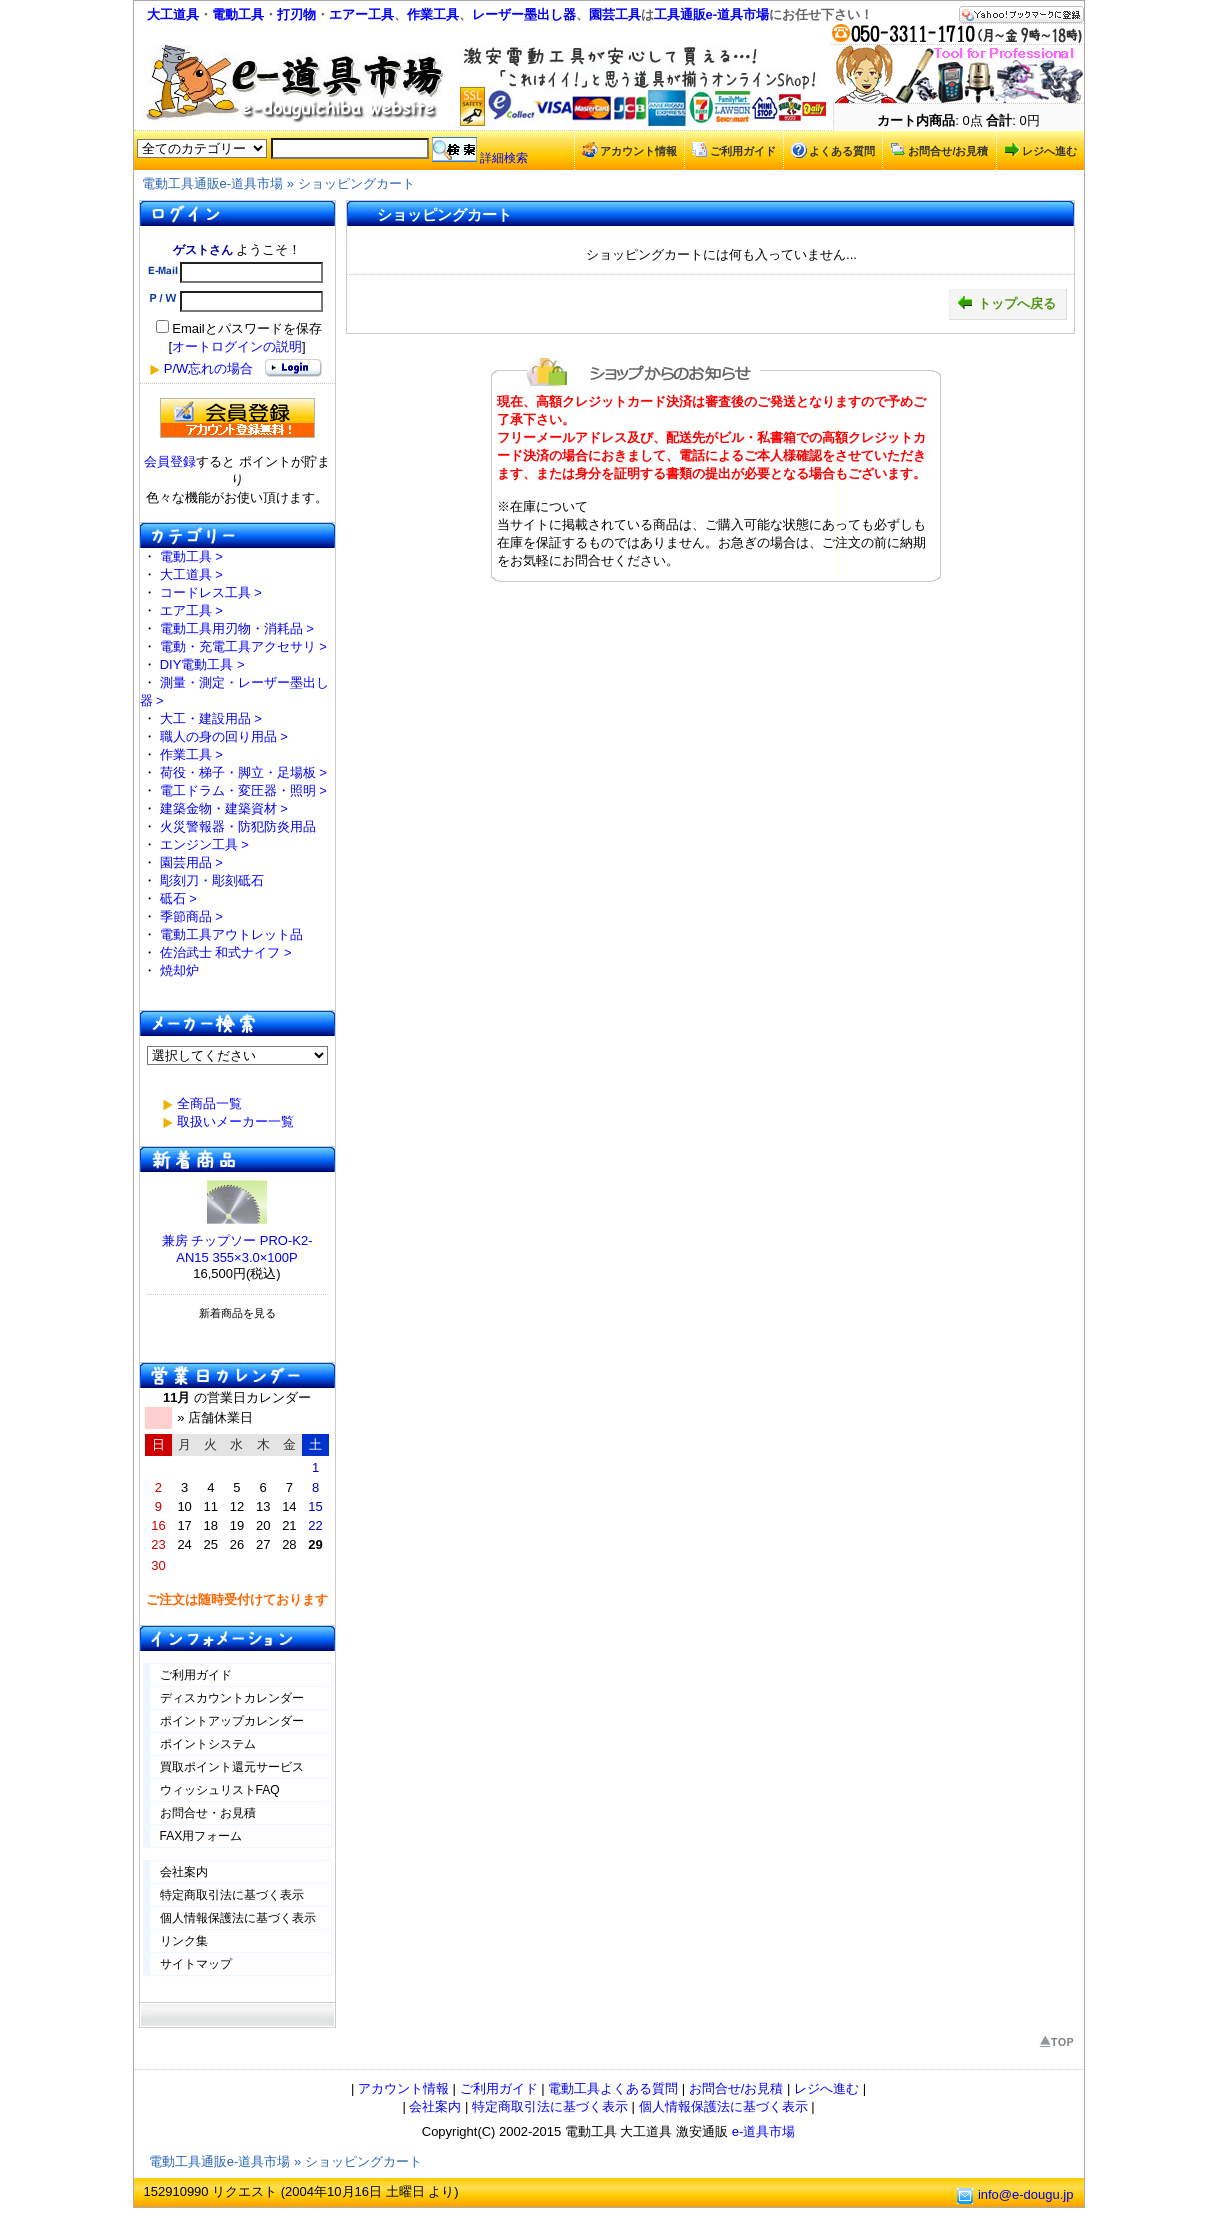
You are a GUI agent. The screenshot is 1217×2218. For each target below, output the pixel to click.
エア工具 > (191, 610)
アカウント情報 (629, 150)
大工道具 (173, 14)
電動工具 (238, 14)
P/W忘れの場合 (209, 368)
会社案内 (184, 1872)
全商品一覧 (209, 1103)
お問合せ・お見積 (208, 1813)
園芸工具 (615, 14)
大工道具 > (191, 574)
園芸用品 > (191, 862)
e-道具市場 (764, 2131)
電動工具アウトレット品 (231, 934)
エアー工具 (361, 14)
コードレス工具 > (211, 592)
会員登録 (170, 461)
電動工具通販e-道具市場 (213, 183)
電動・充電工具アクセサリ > (243, 646)
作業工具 (433, 14)
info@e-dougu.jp (1026, 2194)
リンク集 (184, 1941)
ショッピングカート (356, 183)
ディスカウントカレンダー (232, 1698)
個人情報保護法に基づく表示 (238, 1918)
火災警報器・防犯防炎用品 (238, 826)
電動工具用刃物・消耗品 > (237, 628)
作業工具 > (191, 754)
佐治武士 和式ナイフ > (226, 952)
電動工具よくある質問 (613, 2088)
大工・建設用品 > (211, 718)
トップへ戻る (1006, 303)
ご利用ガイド (734, 150)
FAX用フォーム (201, 1836)
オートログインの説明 (237, 346)
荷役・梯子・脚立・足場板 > (243, 772)
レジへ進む (1040, 150)
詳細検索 (504, 158)
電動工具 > (191, 556)
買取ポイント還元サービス (232, 1767)
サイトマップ (196, 1964)
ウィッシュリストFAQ (220, 1790)
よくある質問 (833, 150)
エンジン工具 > (204, 844)
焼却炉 (179, 970)
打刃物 (296, 14)
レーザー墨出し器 (524, 14)
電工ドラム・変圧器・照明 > (243, 790)
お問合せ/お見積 (939, 150)
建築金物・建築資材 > (224, 808)
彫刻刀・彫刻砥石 (212, 880)
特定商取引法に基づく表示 (232, 1895)
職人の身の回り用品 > (224, 736)
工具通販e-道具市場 (712, 14)
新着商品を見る (237, 1313)
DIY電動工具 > (202, 664)
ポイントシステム (208, 1744)
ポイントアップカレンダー (232, 1721)
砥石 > (178, 898)
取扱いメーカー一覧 (235, 1121)
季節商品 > (191, 916)
